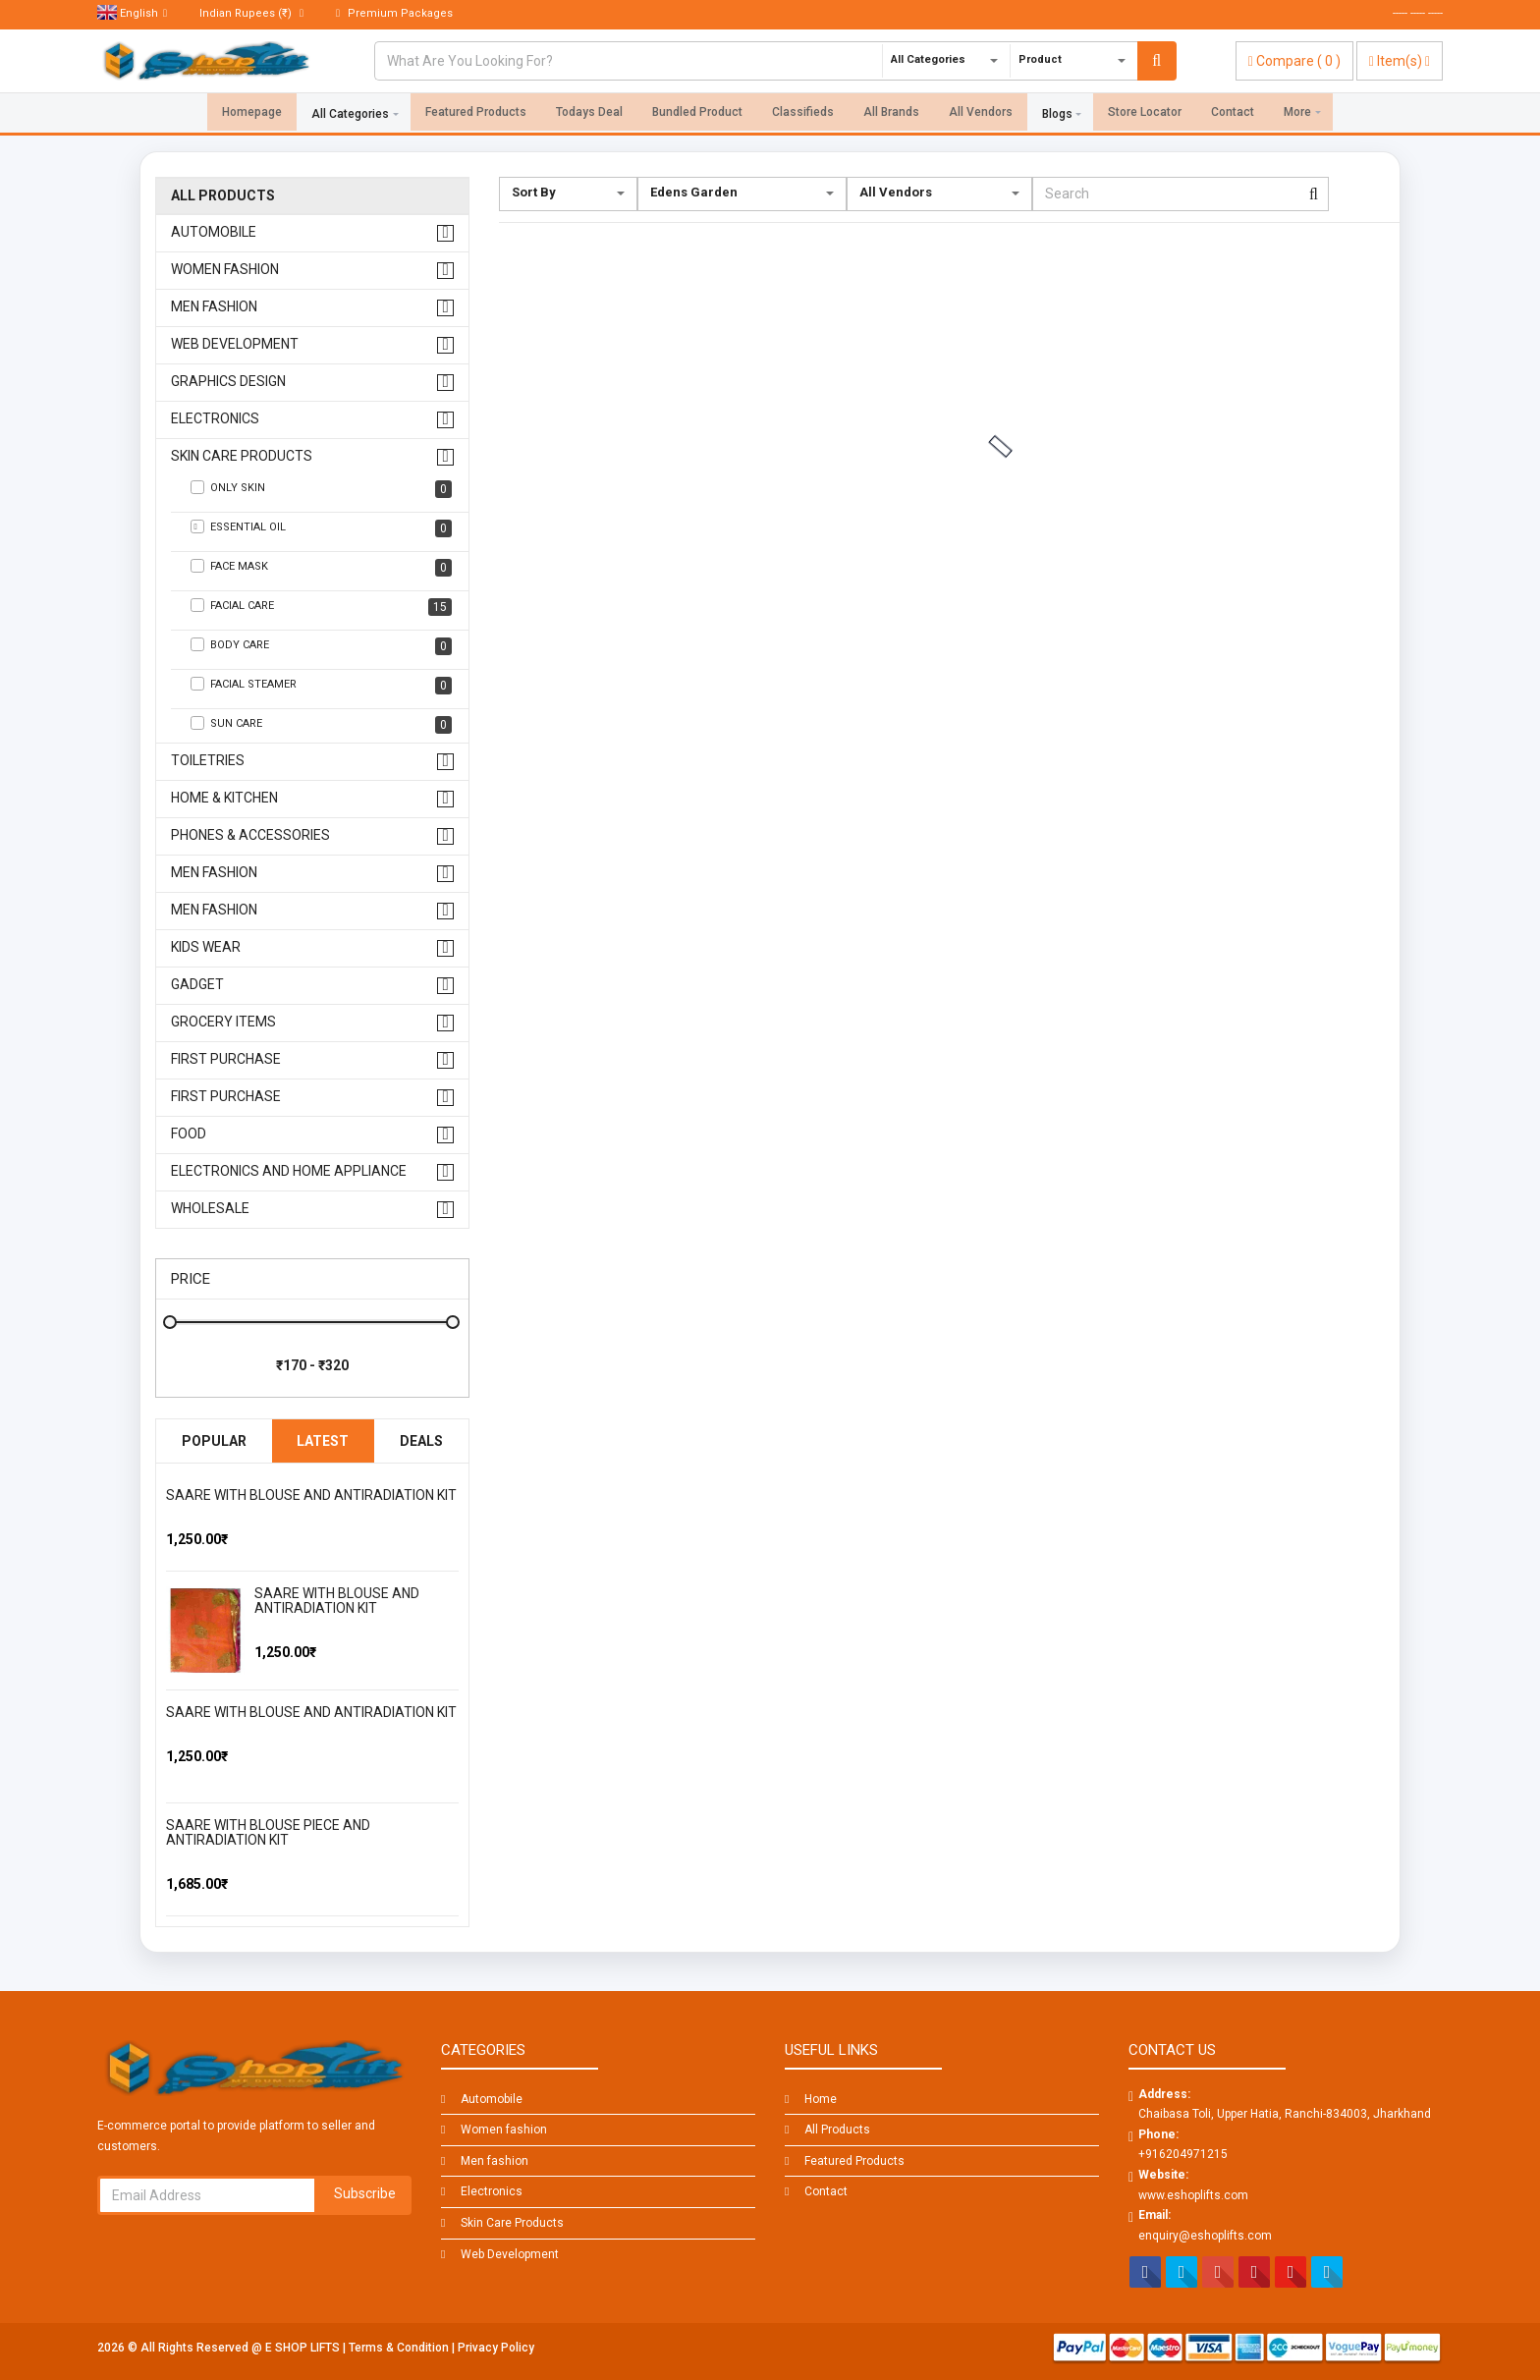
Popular (214, 1441)
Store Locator (1145, 114)
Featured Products (475, 114)
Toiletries (208, 760)
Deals (421, 1441)
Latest (323, 1441)
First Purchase (226, 1059)
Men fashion (214, 307)
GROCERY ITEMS (223, 1022)
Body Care (321, 646)
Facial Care (321, 607)
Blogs (1057, 114)
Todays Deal (589, 114)
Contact (1232, 114)
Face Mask (321, 568)
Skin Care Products (241, 456)
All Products (223, 196)
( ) (1294, 61)
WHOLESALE (210, 1208)
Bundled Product (697, 114)
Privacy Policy (496, 2347)
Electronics (215, 419)
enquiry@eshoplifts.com (1205, 2235)
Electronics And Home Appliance (289, 1171)
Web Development (235, 344)
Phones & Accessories (250, 835)
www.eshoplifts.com (1193, 2195)
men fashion (214, 872)
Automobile (213, 232)
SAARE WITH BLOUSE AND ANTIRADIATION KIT (311, 1495)
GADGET (197, 984)
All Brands (891, 114)
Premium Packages (394, 13)
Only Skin (321, 489)
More (1297, 114)
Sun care (321, 725)
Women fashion (225, 269)
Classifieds (803, 114)
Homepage (252, 114)
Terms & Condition (400, 2347)
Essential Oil (321, 528)
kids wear (206, 947)
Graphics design (228, 381)
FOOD (188, 1134)
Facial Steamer (321, 685)
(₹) (251, 13)
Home (820, 2099)
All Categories (350, 114)
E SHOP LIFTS (304, 2347)
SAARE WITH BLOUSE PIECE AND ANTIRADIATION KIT (268, 1832)
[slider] (205, 1515)
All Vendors (981, 114)
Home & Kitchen (224, 798)
